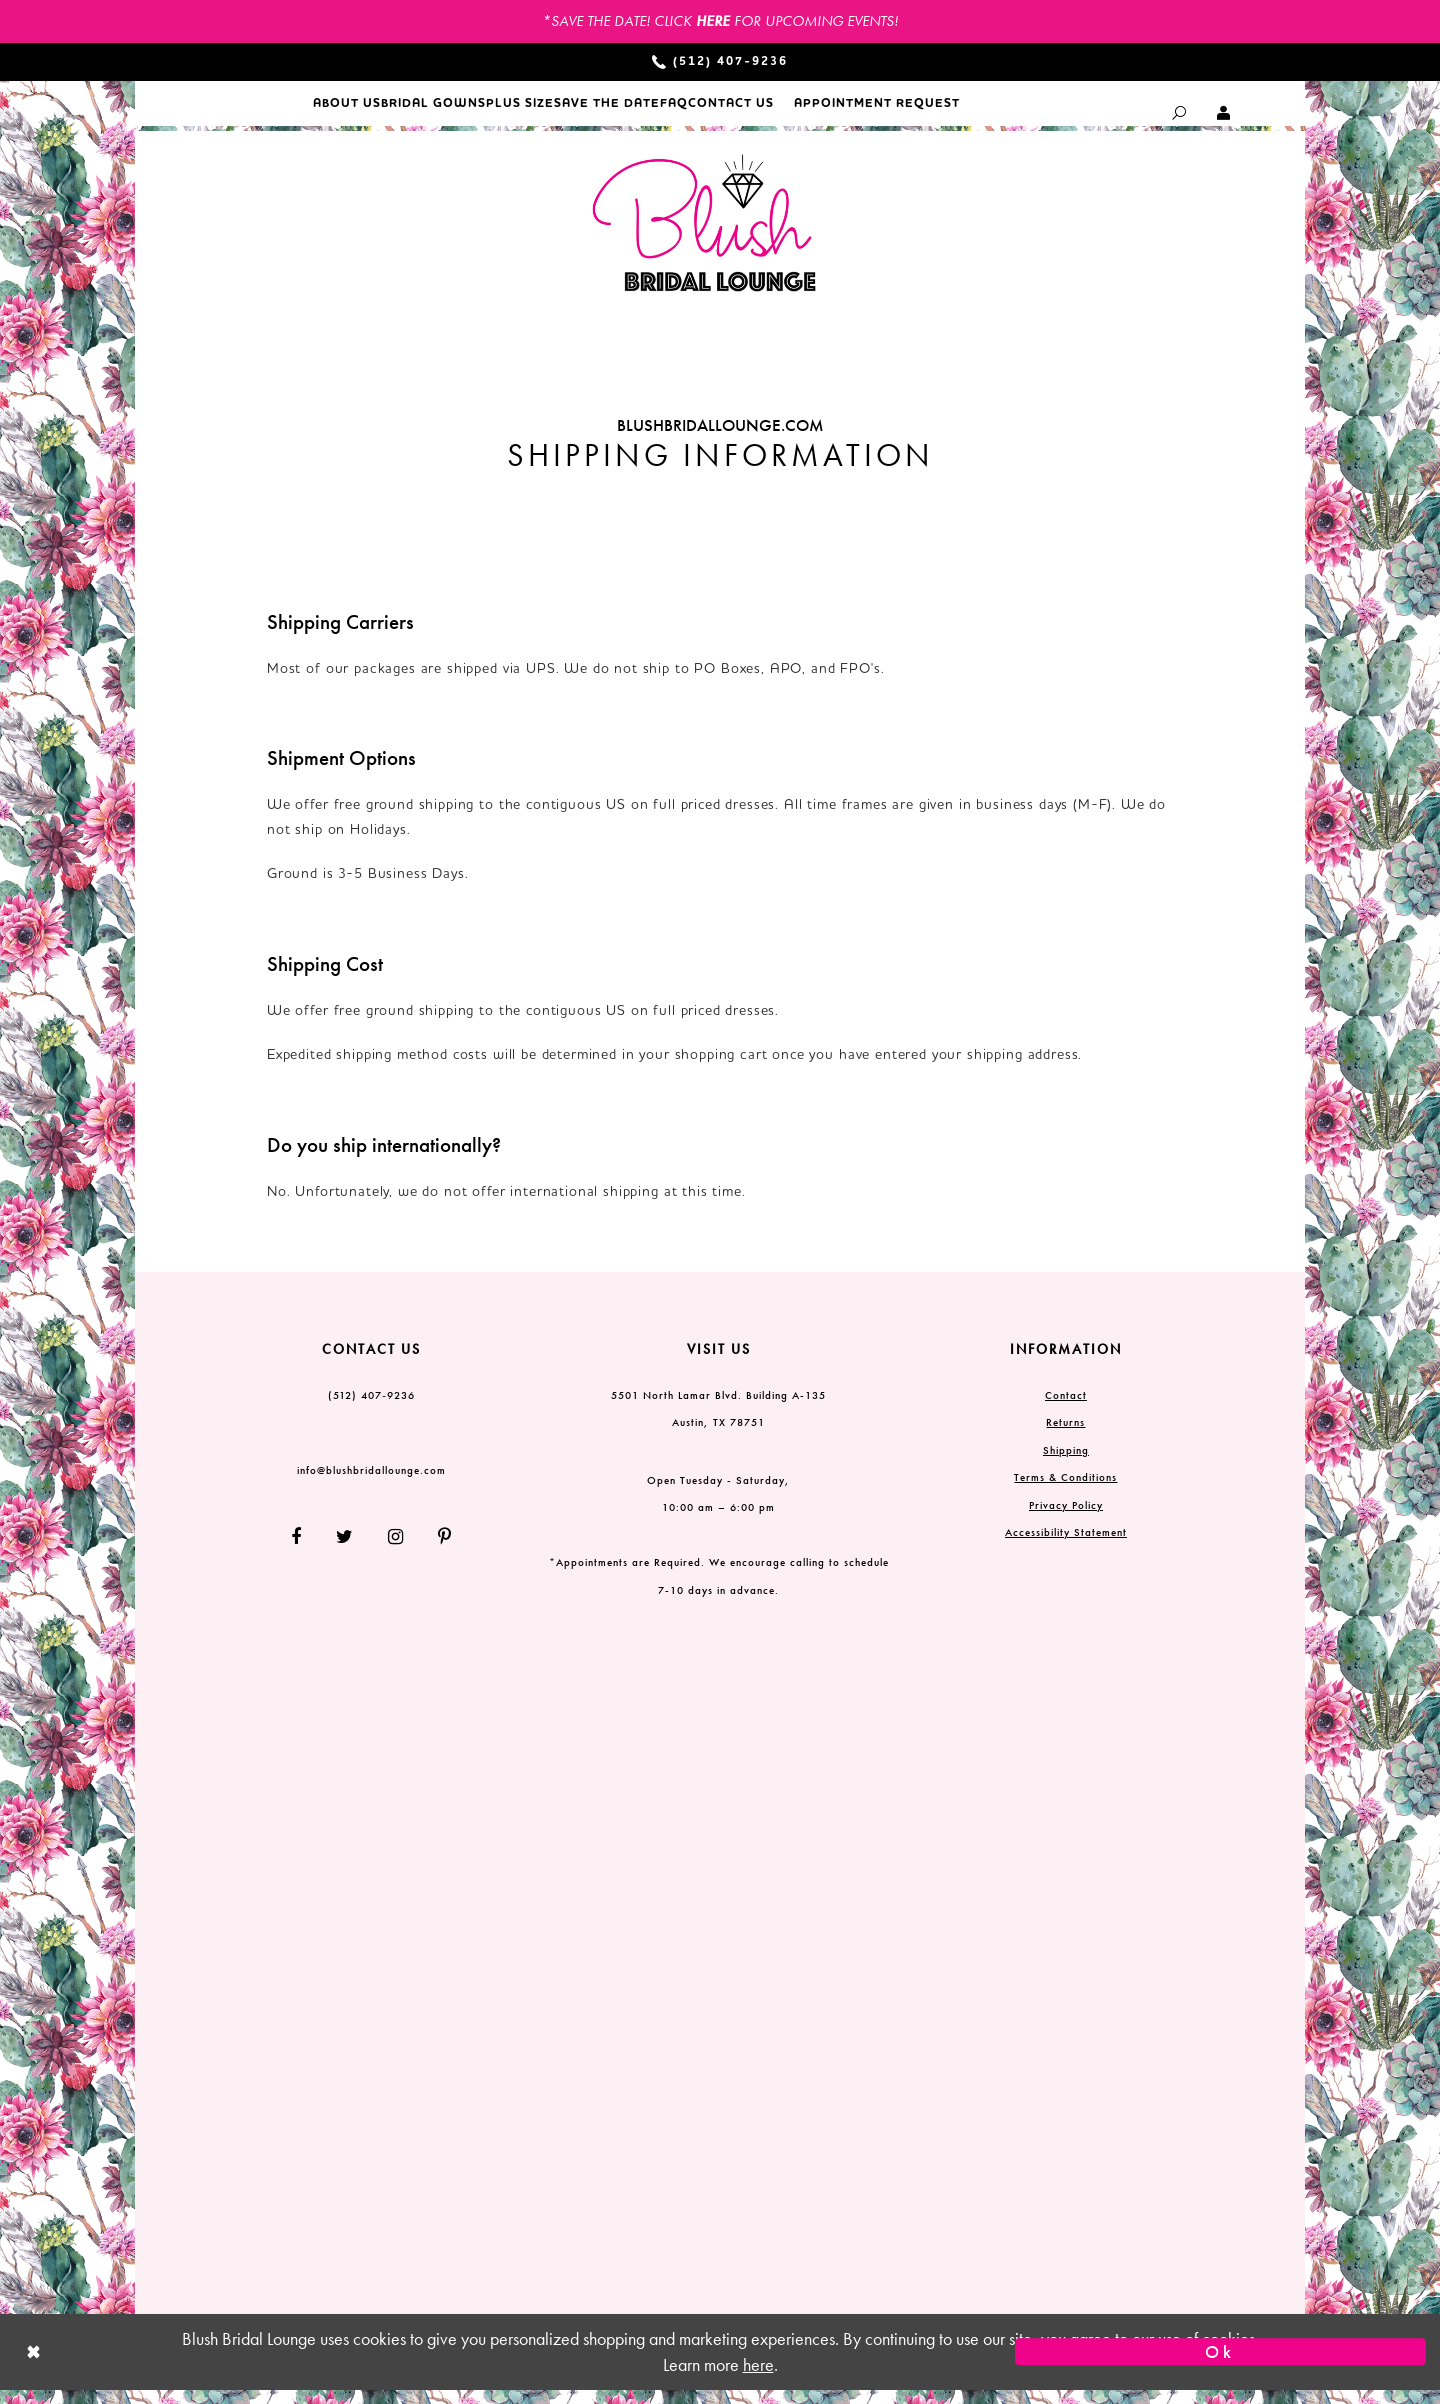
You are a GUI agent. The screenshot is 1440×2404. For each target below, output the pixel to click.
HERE (713, 21)
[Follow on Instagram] (396, 1550)
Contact (1066, 1408)
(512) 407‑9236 (371, 1408)
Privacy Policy (1066, 1518)
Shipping (1066, 1463)
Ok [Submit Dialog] (1220, 2366)
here (758, 2379)
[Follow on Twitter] (345, 1550)
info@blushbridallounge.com (371, 1483)
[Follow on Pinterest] (437, 1550)
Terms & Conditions (1065, 1491)
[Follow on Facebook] (304, 1550)
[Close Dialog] (219, 2365)
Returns (1065, 1436)
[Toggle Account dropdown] (1224, 113)
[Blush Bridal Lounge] (705, 237)
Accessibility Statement (1066, 1546)
